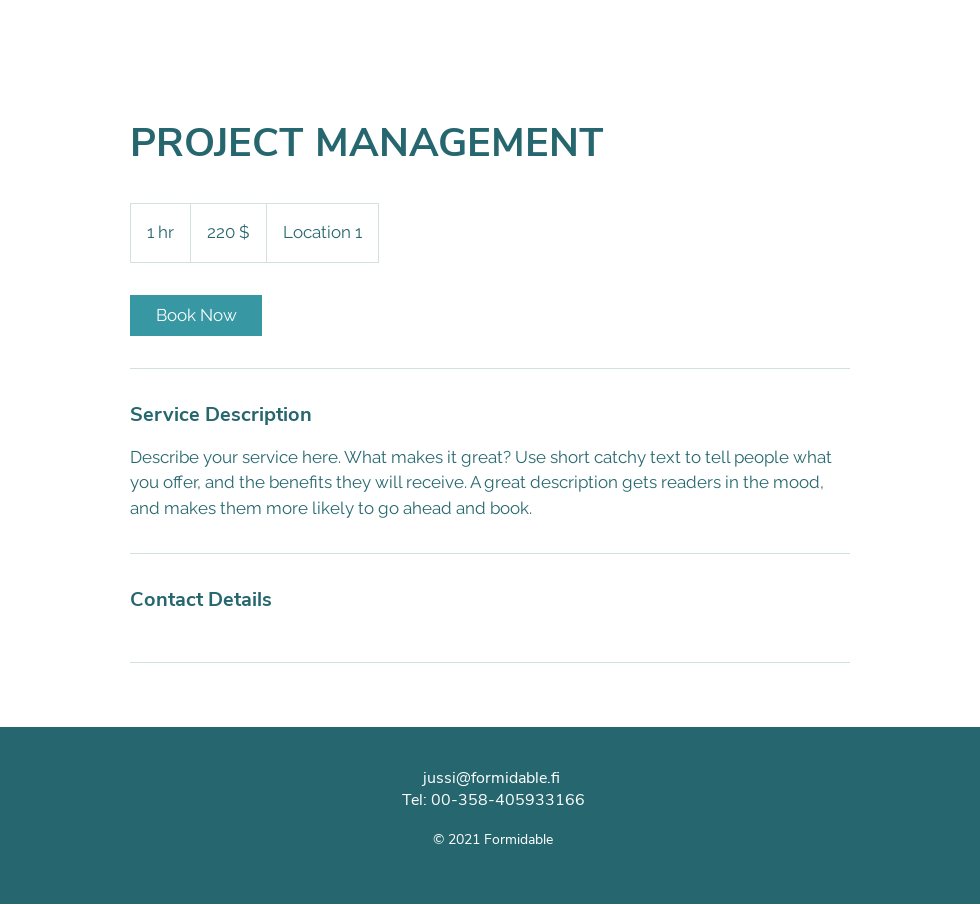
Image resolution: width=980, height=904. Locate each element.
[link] (196, 315)
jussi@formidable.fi (491, 778)
